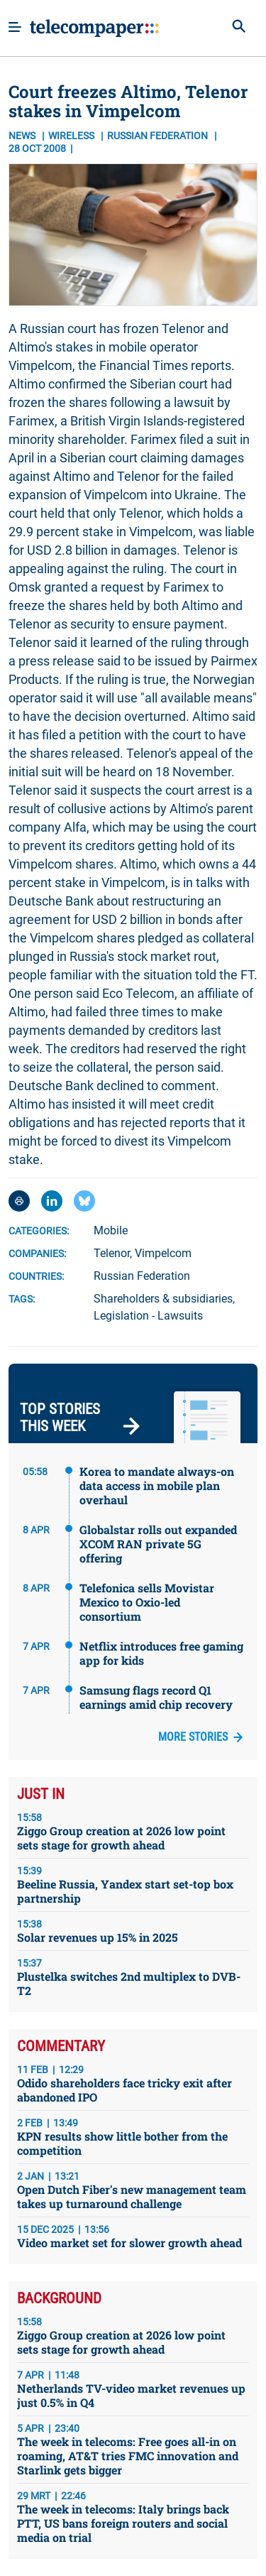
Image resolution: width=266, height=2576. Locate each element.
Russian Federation (142, 1276)
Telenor (112, 1253)
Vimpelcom (163, 1253)
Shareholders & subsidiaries (163, 1298)
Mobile (111, 1230)
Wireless (72, 135)
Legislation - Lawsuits (148, 1315)
